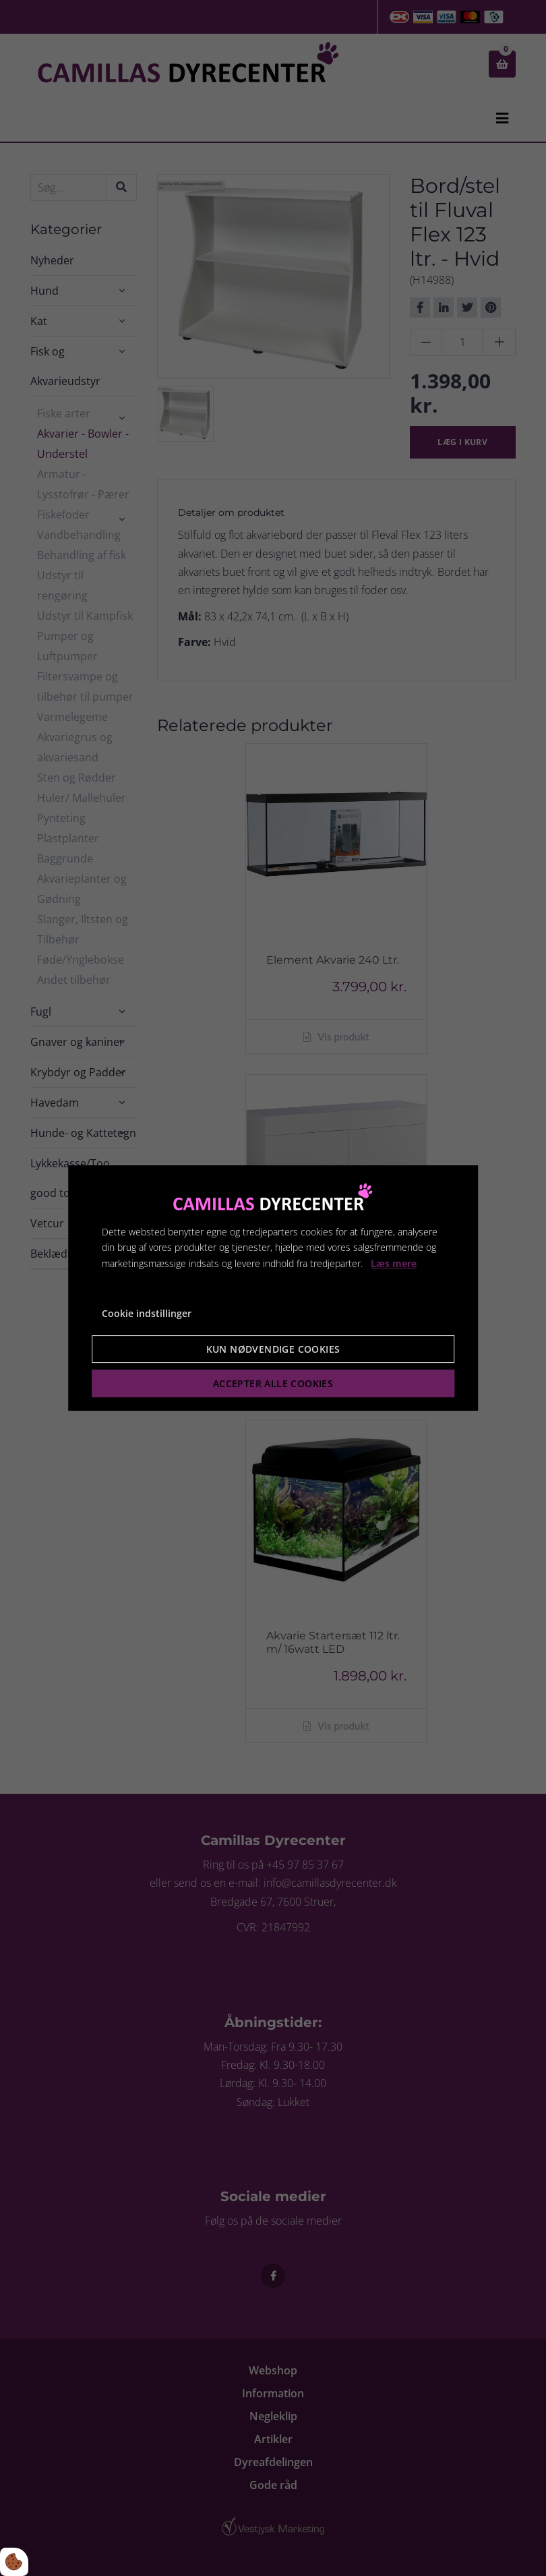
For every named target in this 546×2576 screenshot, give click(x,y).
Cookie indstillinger (146, 1313)
